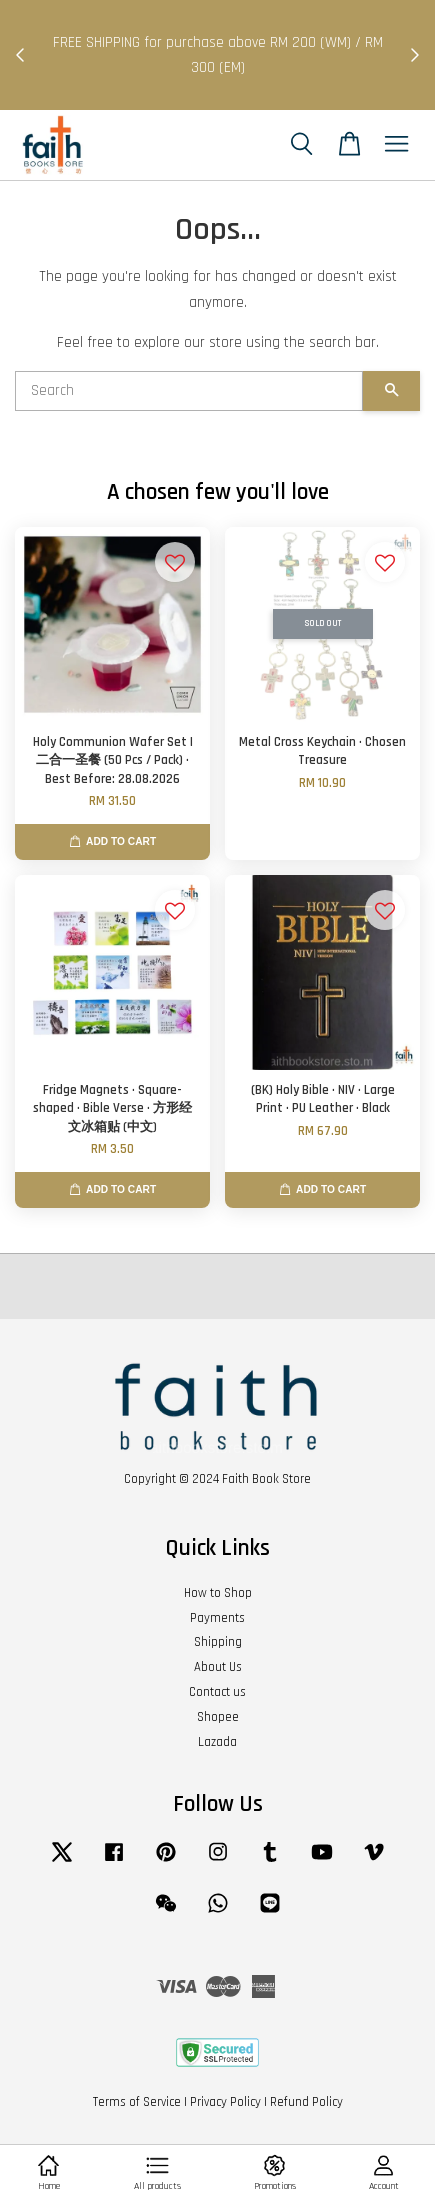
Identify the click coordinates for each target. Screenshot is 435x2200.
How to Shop (218, 1593)
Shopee (218, 1717)
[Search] (189, 391)
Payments (217, 1618)
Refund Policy (306, 2102)
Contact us (217, 1692)
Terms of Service (137, 2102)
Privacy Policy (225, 2102)
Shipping (218, 1642)
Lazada (217, 1742)
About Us (218, 1667)
